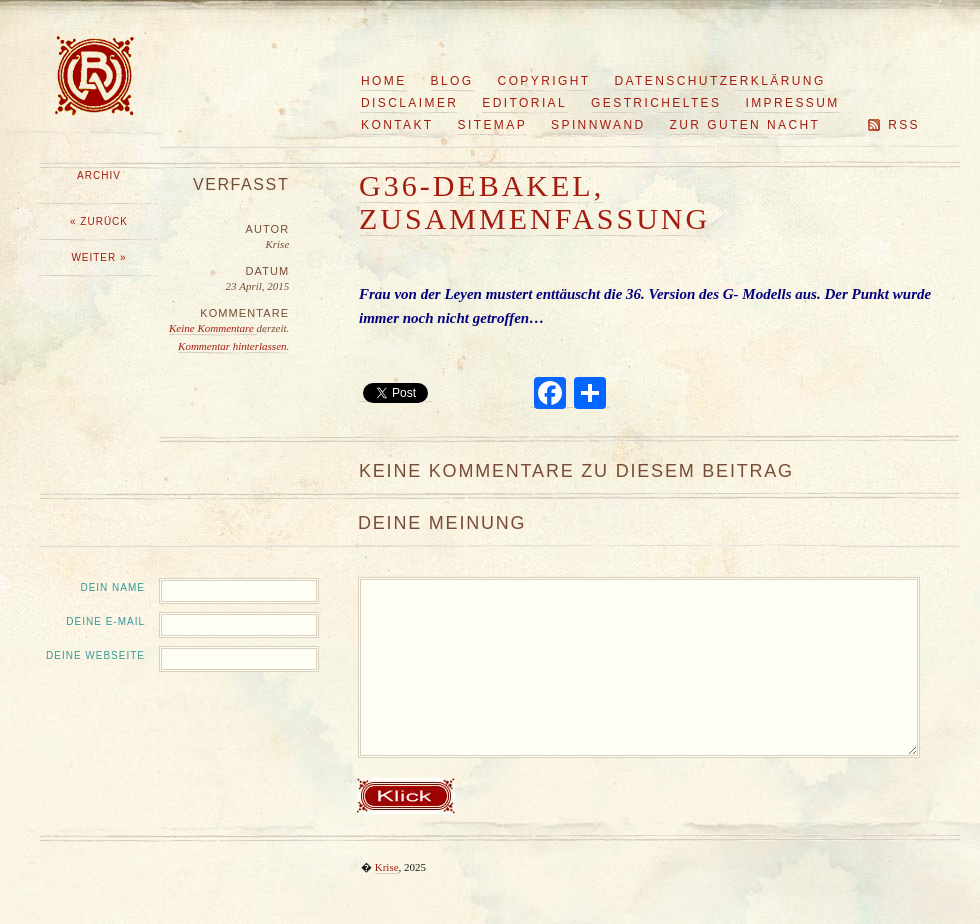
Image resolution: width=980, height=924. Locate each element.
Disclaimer (409, 103)
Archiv (99, 175)
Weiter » (98, 257)
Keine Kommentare (213, 328)
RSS (904, 125)
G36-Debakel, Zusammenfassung (534, 202)
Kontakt (397, 125)
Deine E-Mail (105, 621)
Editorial (524, 103)
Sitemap (492, 125)
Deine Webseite (95, 655)
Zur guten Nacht (745, 125)
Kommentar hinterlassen (232, 346)
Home (384, 81)
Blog (452, 81)
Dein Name (112, 587)
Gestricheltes (656, 103)
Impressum (792, 103)
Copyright (544, 81)
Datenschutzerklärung (720, 81)
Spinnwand (598, 125)
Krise (387, 867)
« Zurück (99, 221)
